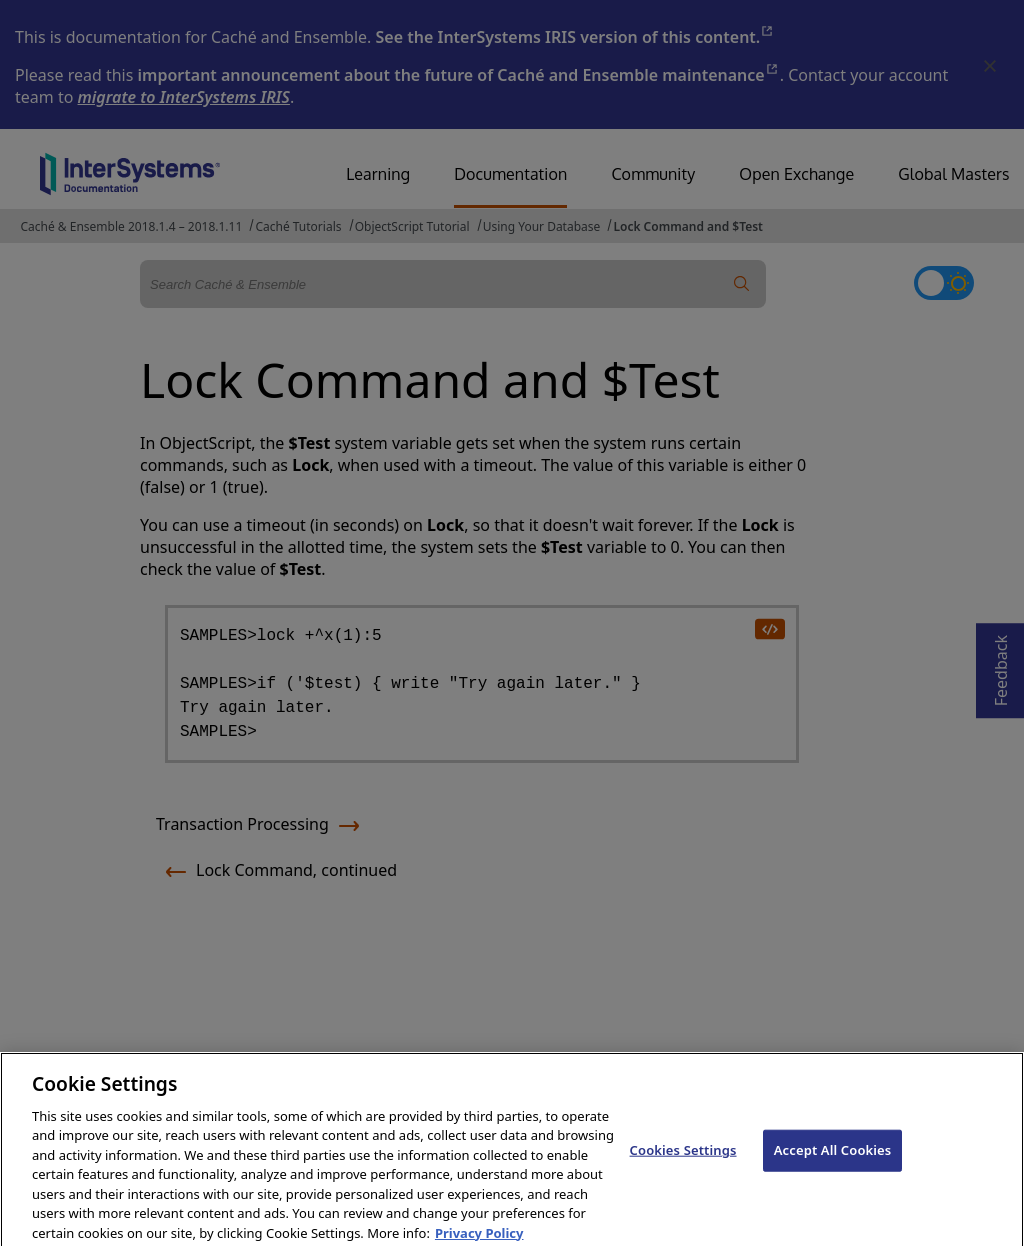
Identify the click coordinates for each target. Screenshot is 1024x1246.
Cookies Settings (683, 1160)
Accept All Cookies (833, 1160)
